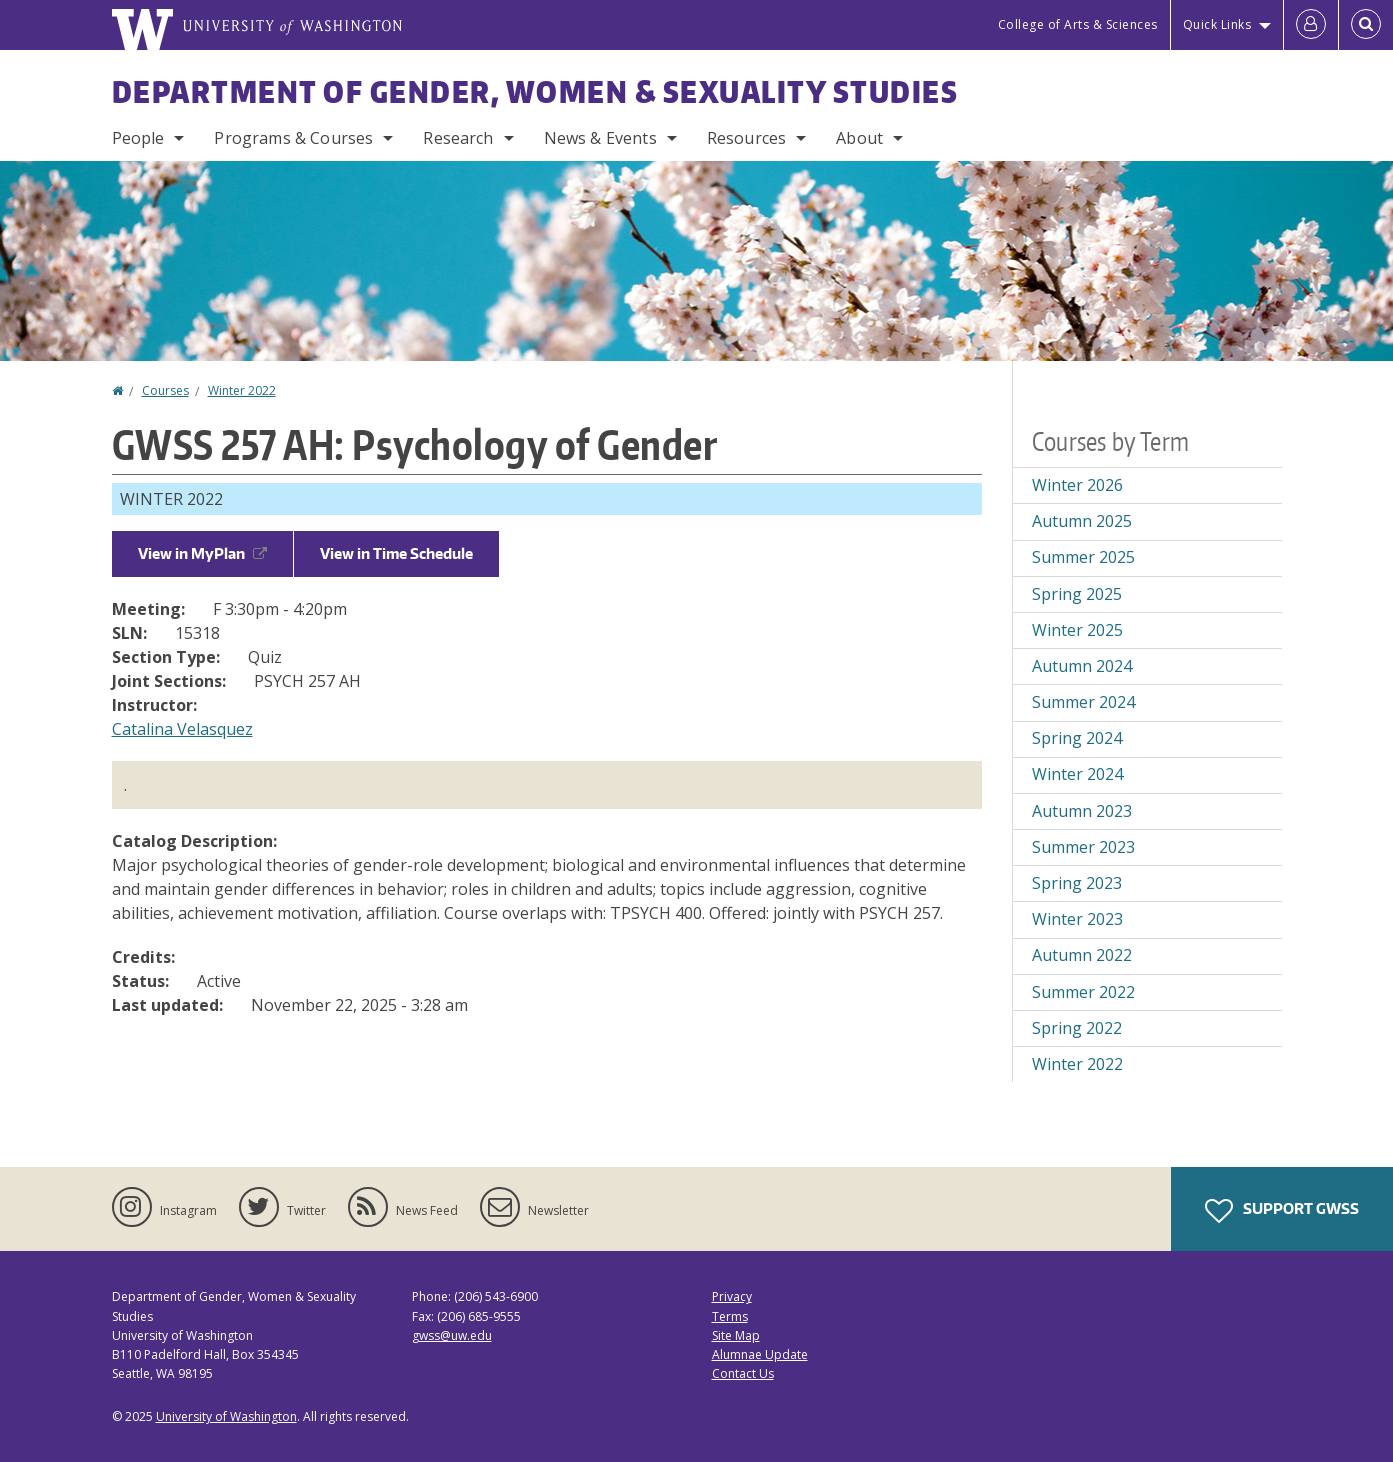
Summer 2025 (1083, 557)
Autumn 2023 (1082, 811)
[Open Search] (1366, 25)
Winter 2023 (1077, 919)
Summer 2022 (1083, 992)
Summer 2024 (1083, 702)
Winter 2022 (242, 390)
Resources (746, 138)
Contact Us (743, 1373)
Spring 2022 (1077, 1028)
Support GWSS (1282, 1211)
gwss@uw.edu (452, 1335)
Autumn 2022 (1082, 955)
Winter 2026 (1077, 485)
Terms (730, 1316)
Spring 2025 (1077, 594)
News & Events (600, 138)
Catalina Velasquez (182, 729)
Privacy (732, 1296)
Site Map (736, 1335)
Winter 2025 (1077, 630)
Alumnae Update (760, 1354)
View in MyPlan (202, 553)
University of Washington (226, 1416)
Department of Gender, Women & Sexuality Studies (535, 91)
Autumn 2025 (1082, 521)
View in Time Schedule (396, 553)
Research (458, 138)
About (859, 138)
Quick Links (1217, 24)
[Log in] (1311, 25)
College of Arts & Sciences (1078, 24)
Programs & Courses (293, 138)
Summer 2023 (1083, 847)
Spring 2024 (1077, 738)
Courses (165, 390)
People (138, 138)
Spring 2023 (1077, 883)
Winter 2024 (1077, 774)
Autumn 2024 (1082, 666)
